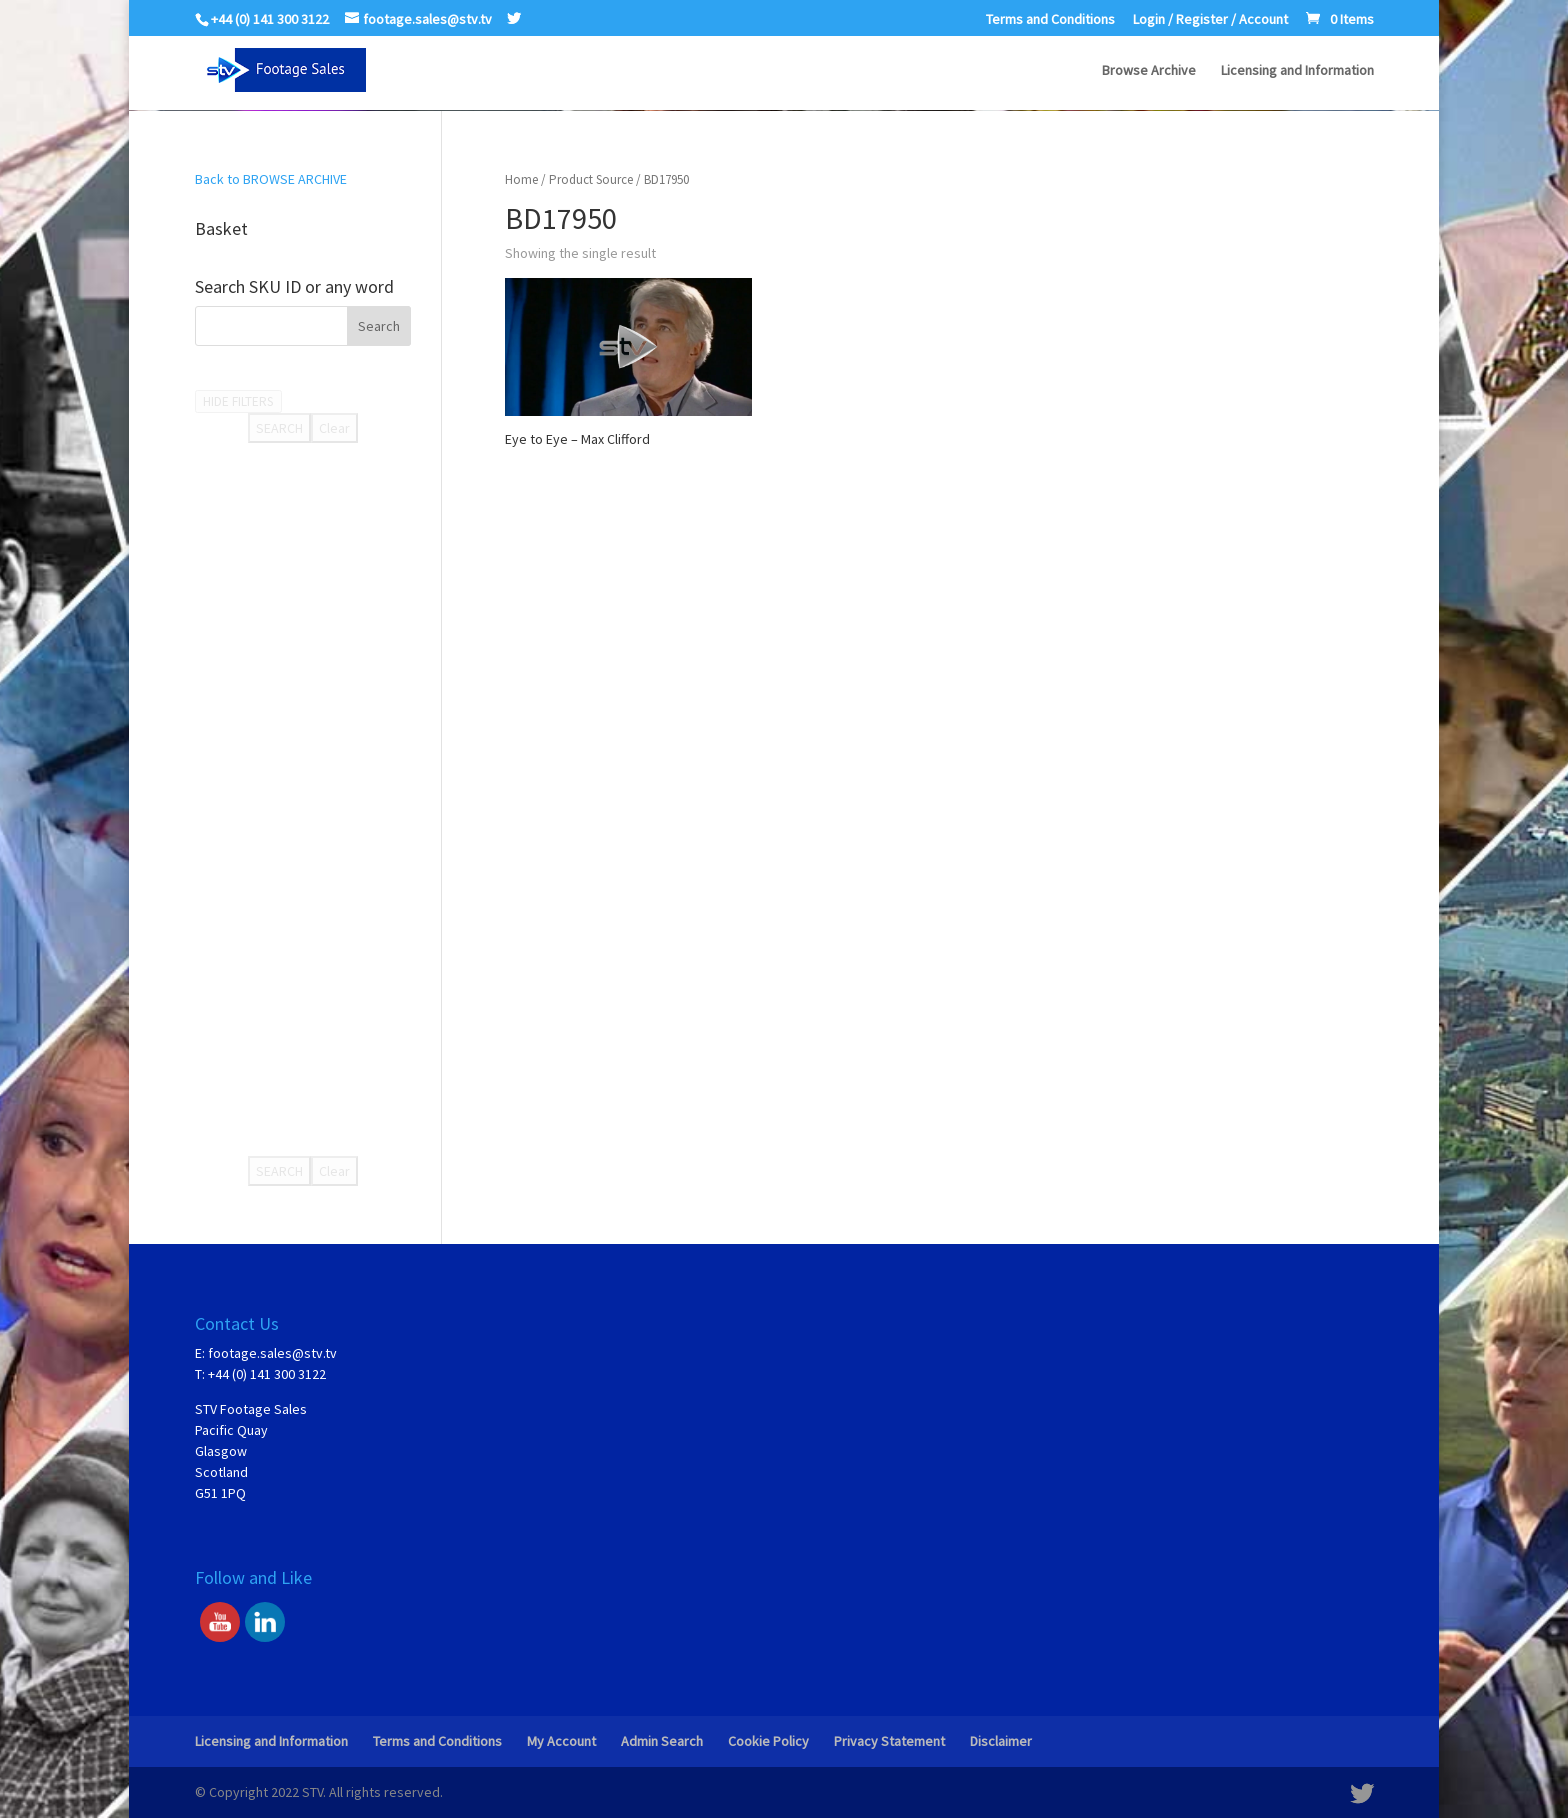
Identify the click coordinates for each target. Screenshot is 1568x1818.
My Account (561, 1741)
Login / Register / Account (1210, 20)
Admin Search (662, 1741)
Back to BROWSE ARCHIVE (271, 179)
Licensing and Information (1297, 71)
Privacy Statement (889, 1741)
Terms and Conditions (1050, 20)
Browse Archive (1149, 71)
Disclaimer (1001, 1741)
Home (521, 179)
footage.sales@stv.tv (272, 1353)
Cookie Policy (768, 1741)
